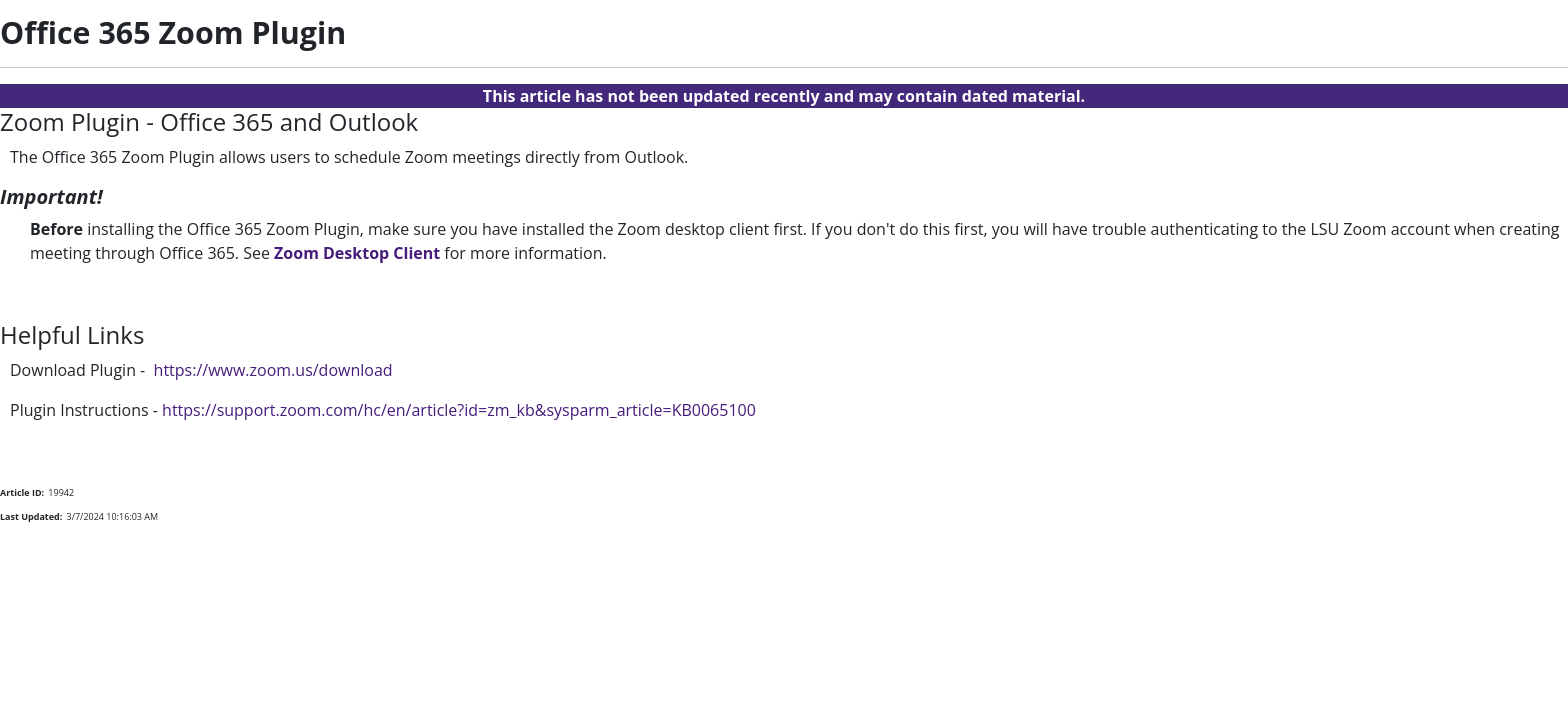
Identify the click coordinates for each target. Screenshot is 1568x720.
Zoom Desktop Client (357, 253)
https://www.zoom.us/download (273, 370)
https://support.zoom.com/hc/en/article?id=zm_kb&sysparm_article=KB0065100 (459, 410)
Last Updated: (31, 516)
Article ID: (22, 492)
